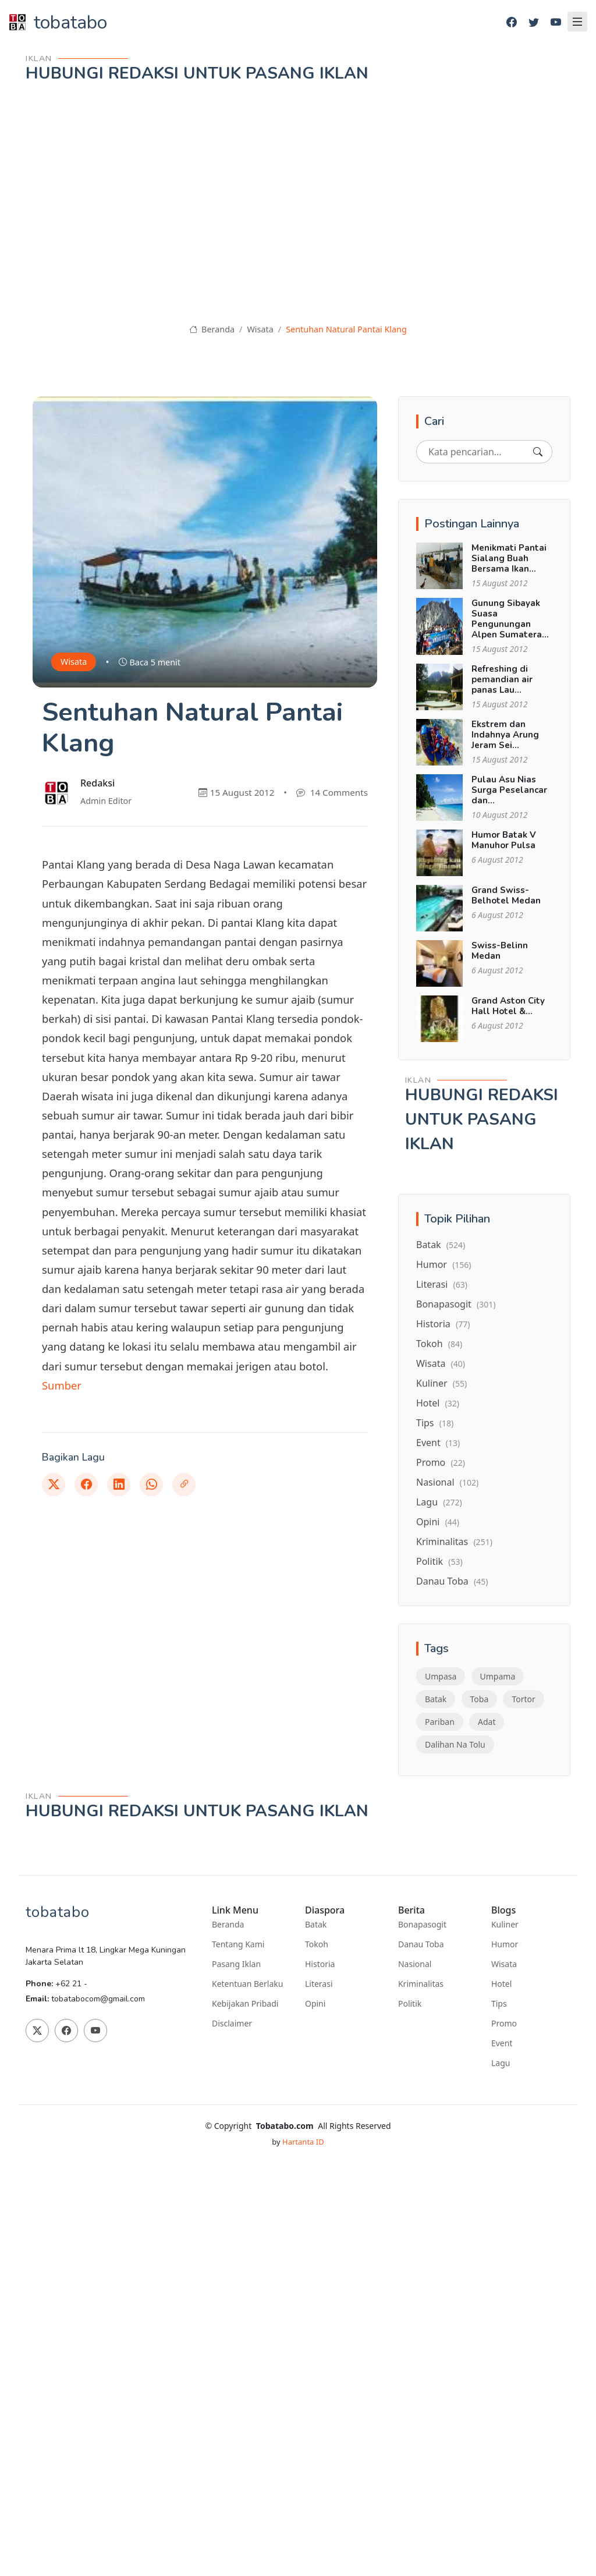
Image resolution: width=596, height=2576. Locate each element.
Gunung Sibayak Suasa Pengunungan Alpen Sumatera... (510, 618)
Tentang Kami (238, 1944)
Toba (479, 1699)
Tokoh (439, 1343)
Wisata (260, 329)
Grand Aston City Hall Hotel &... (508, 1006)
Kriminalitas (454, 1541)
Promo (440, 1462)
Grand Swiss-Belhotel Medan (506, 895)
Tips (434, 1422)
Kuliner (441, 1383)
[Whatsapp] (151, 1484)
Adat (486, 1721)
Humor (443, 1264)
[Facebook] (512, 22)
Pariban (440, 1721)
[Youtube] (556, 22)
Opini (437, 1521)
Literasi (441, 1284)
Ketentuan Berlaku (247, 1984)
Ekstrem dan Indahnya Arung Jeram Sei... (505, 734)
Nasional (447, 1482)
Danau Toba (452, 1581)
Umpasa (440, 1676)
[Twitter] (534, 22)
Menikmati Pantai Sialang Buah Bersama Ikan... (509, 558)
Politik (439, 1561)
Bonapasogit (455, 1304)
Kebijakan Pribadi (245, 2004)
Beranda (212, 329)
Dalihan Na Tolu (455, 1744)
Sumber (61, 1385)
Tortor (523, 1699)
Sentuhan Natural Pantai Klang (346, 329)
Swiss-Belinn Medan (499, 951)
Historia (443, 1323)
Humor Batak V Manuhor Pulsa (503, 840)
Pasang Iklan (236, 1964)
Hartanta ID (303, 2141)
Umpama (498, 1676)
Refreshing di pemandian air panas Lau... (502, 679)
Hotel (437, 1403)
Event (438, 1442)
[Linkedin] (118, 1484)
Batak (440, 1244)
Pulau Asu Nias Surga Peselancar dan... (509, 790)
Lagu (439, 1502)
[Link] (184, 1484)
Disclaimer (232, 2023)
